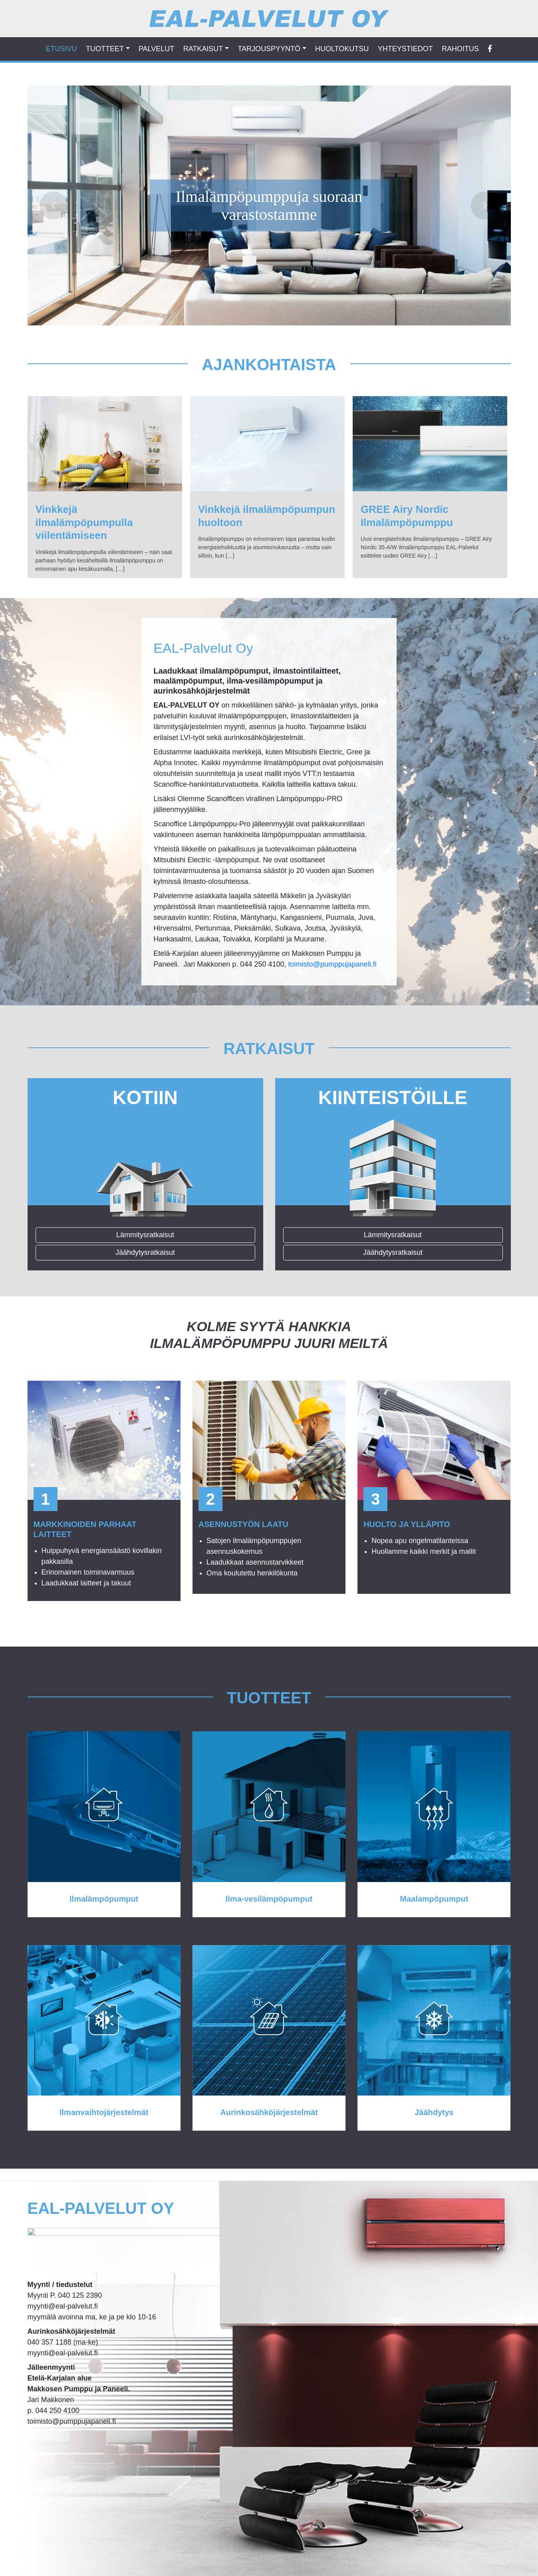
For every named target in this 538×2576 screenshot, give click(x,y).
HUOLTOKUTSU (342, 49)
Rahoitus (460, 49)
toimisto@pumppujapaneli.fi (332, 964)
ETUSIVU (61, 49)
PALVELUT (156, 49)
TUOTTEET (105, 49)
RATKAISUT (203, 49)
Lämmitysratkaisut (145, 1235)
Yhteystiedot (405, 49)
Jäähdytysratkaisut (145, 1252)
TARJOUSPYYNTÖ (269, 49)
